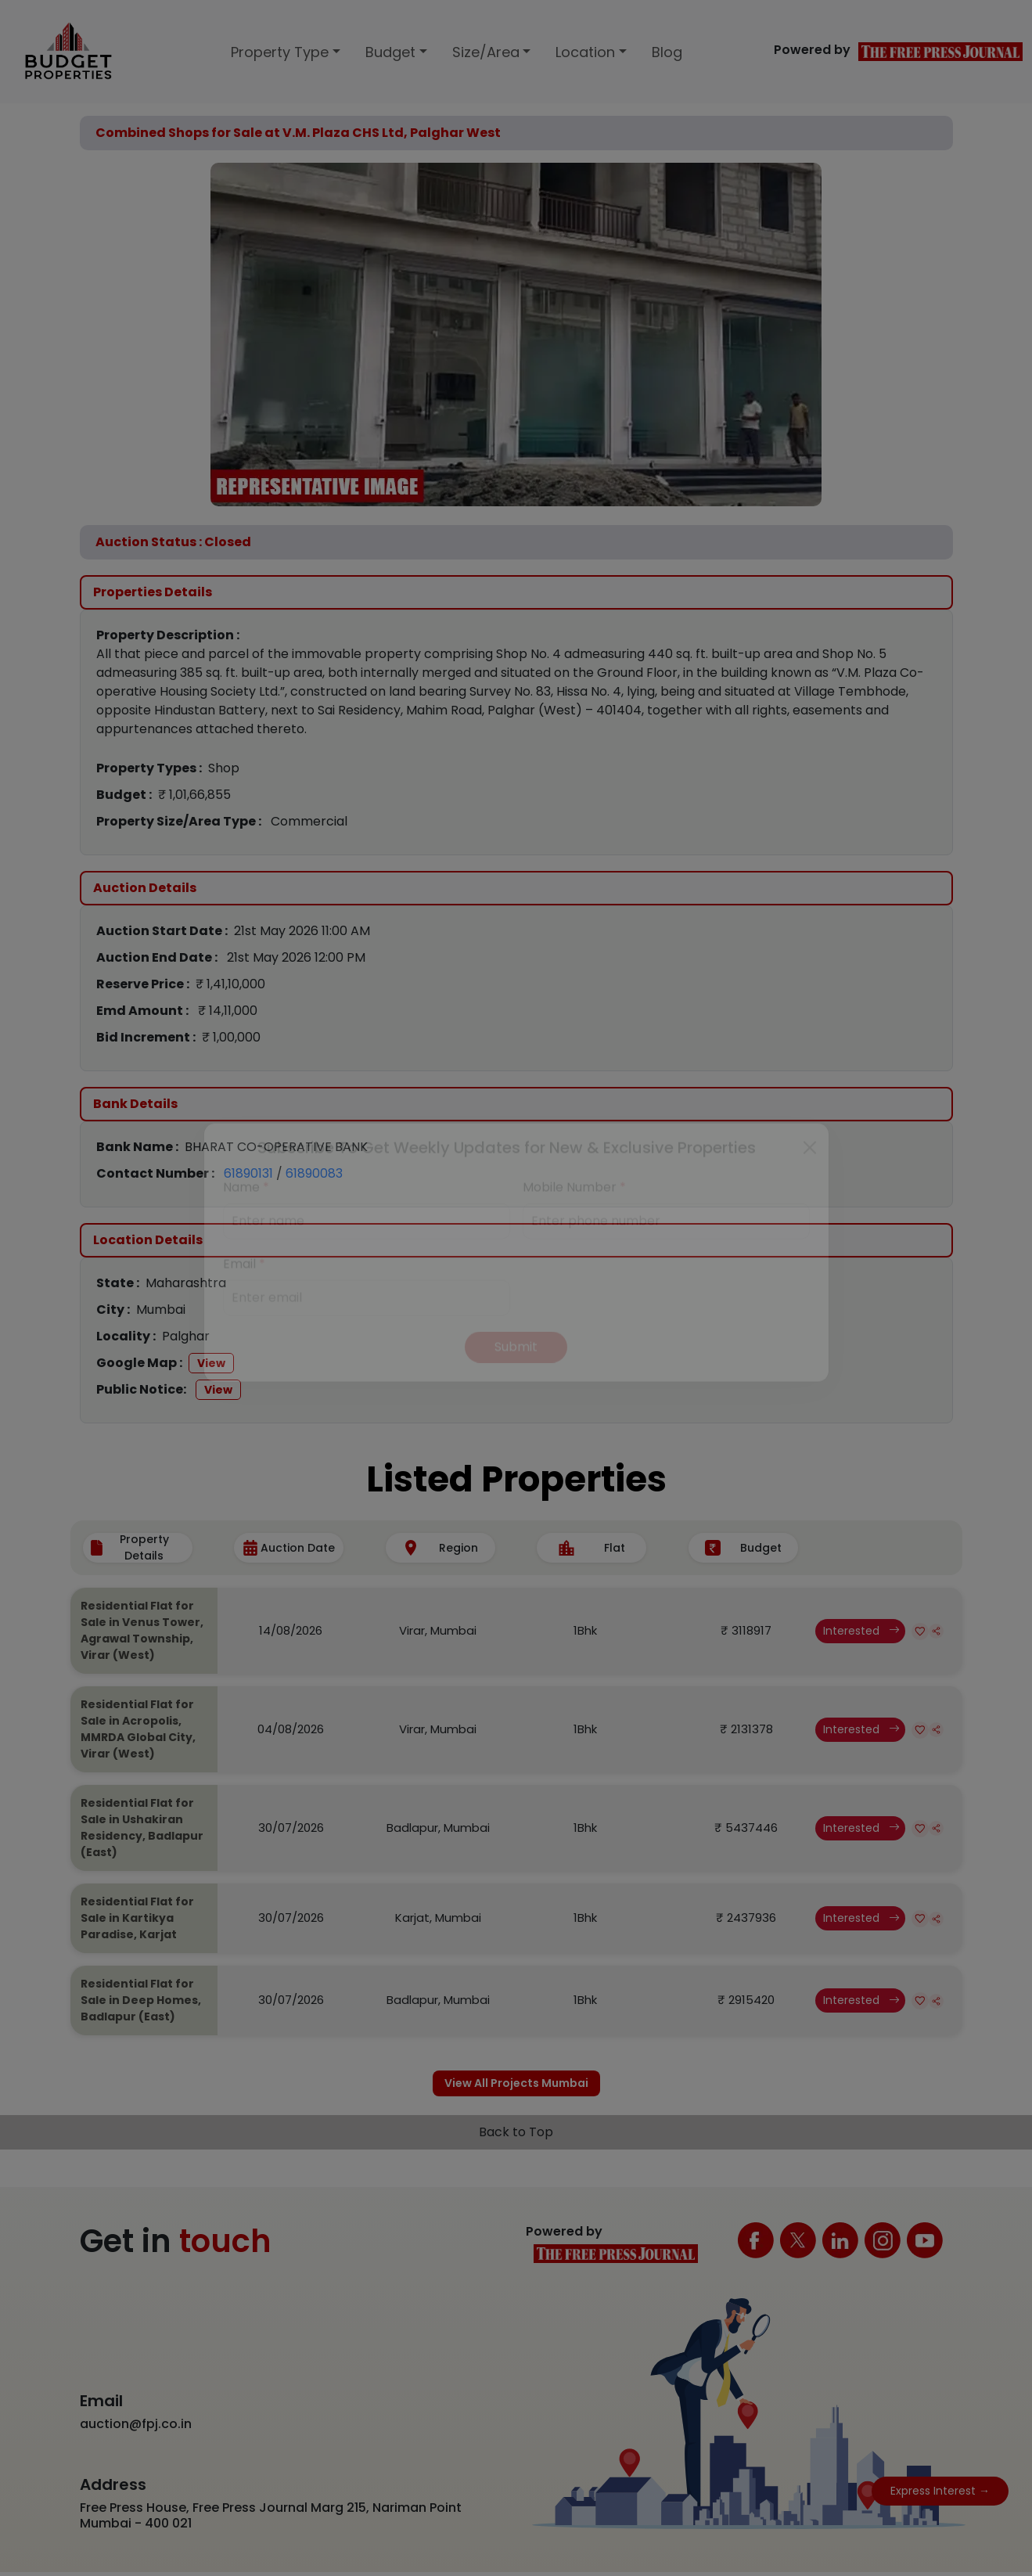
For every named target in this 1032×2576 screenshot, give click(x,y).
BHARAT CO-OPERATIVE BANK (276, 1147)
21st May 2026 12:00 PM (296, 957)
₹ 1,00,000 (231, 1037)
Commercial (309, 821)
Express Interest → (940, 2491)
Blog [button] (667, 52)
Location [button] (585, 52)
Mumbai (160, 1310)
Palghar (186, 1336)
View (211, 1363)
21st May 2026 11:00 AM (302, 931)
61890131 (248, 1173)
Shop (223, 768)
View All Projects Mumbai (516, 2085)
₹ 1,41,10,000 (230, 984)
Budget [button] (390, 52)
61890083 (314, 1173)
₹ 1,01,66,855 (194, 795)
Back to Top (516, 2137)
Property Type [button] (280, 52)
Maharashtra (186, 1283)
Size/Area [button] (486, 52)
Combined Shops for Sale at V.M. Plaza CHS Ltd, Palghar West (298, 133)
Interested (861, 1631)
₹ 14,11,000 (227, 1011)
